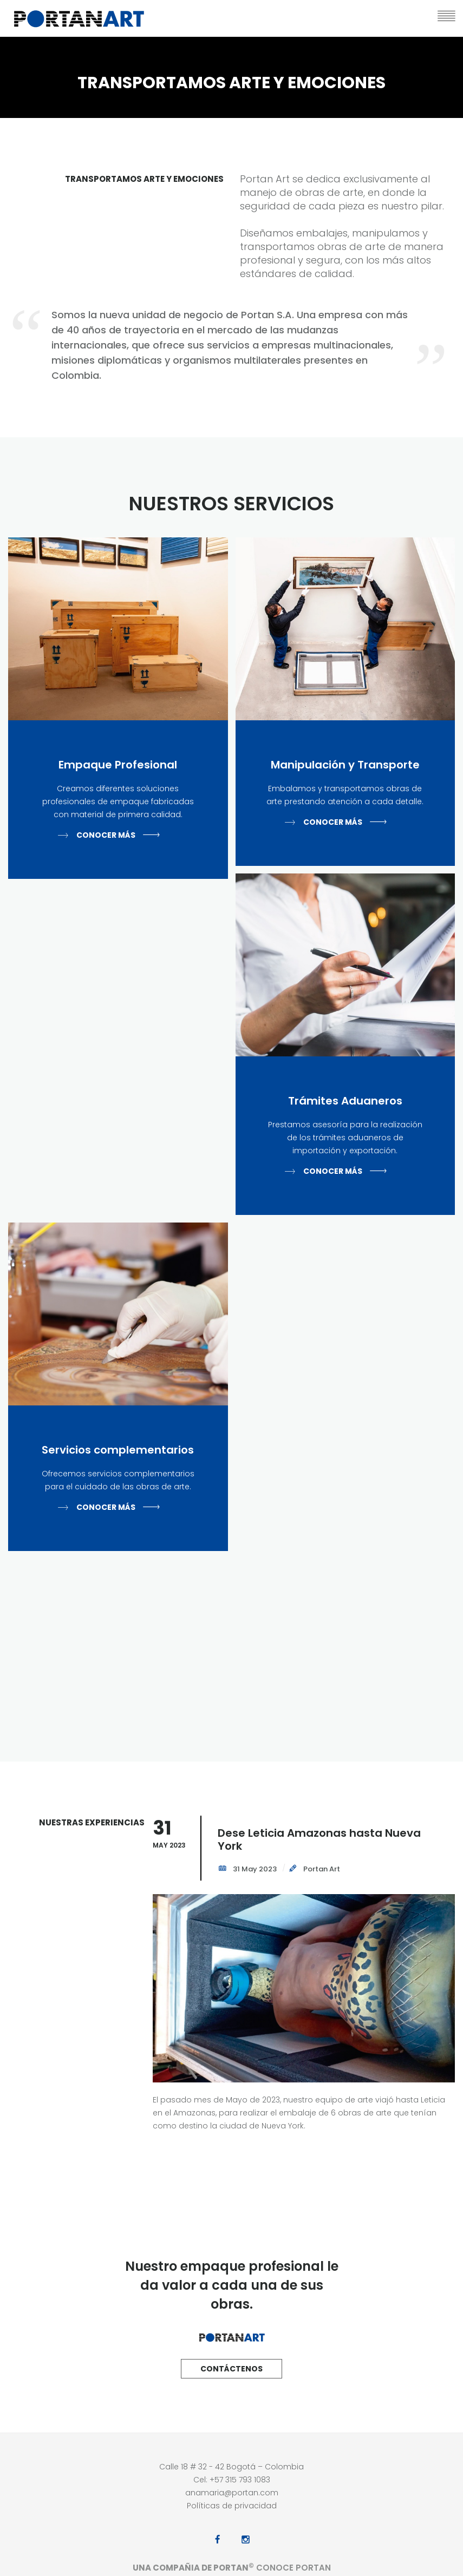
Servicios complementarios (118, 1449)
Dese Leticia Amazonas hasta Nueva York (319, 1839)
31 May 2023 (254, 1869)
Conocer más (105, 835)
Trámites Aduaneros (345, 1100)
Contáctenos (231, 2368)
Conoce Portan (292, 2567)
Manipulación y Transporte (345, 764)
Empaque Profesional (117, 764)
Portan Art (321, 1869)
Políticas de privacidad (232, 2505)
